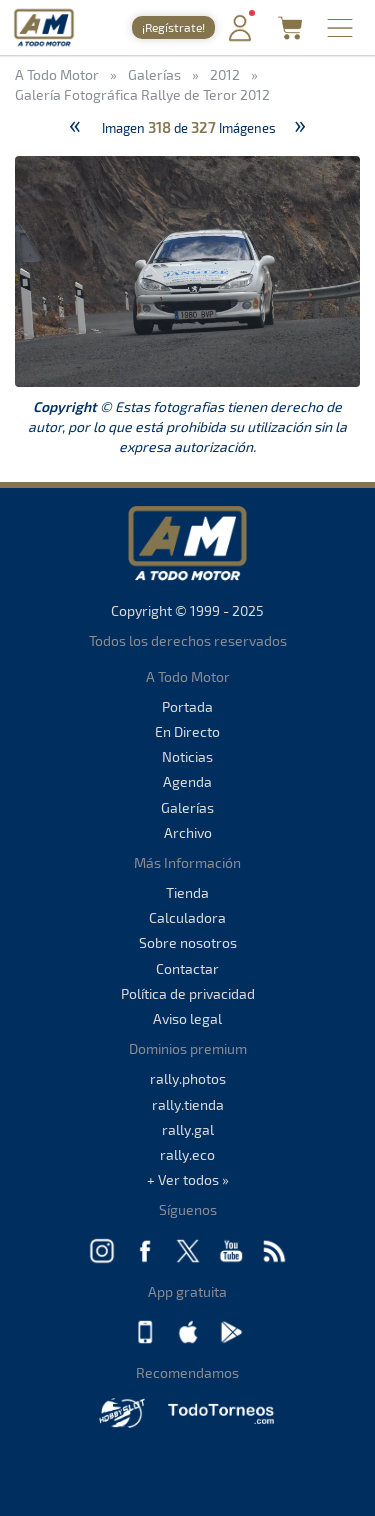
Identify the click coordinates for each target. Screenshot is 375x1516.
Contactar (187, 968)
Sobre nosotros (188, 942)
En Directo (187, 731)
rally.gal (188, 1129)
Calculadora (187, 917)
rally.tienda (188, 1104)
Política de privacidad (188, 993)
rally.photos (188, 1078)
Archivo (188, 832)
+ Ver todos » (188, 1179)
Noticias (187, 756)
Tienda (187, 892)
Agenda (187, 781)
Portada (187, 706)
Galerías (187, 807)
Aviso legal (187, 1018)
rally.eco (187, 1154)
